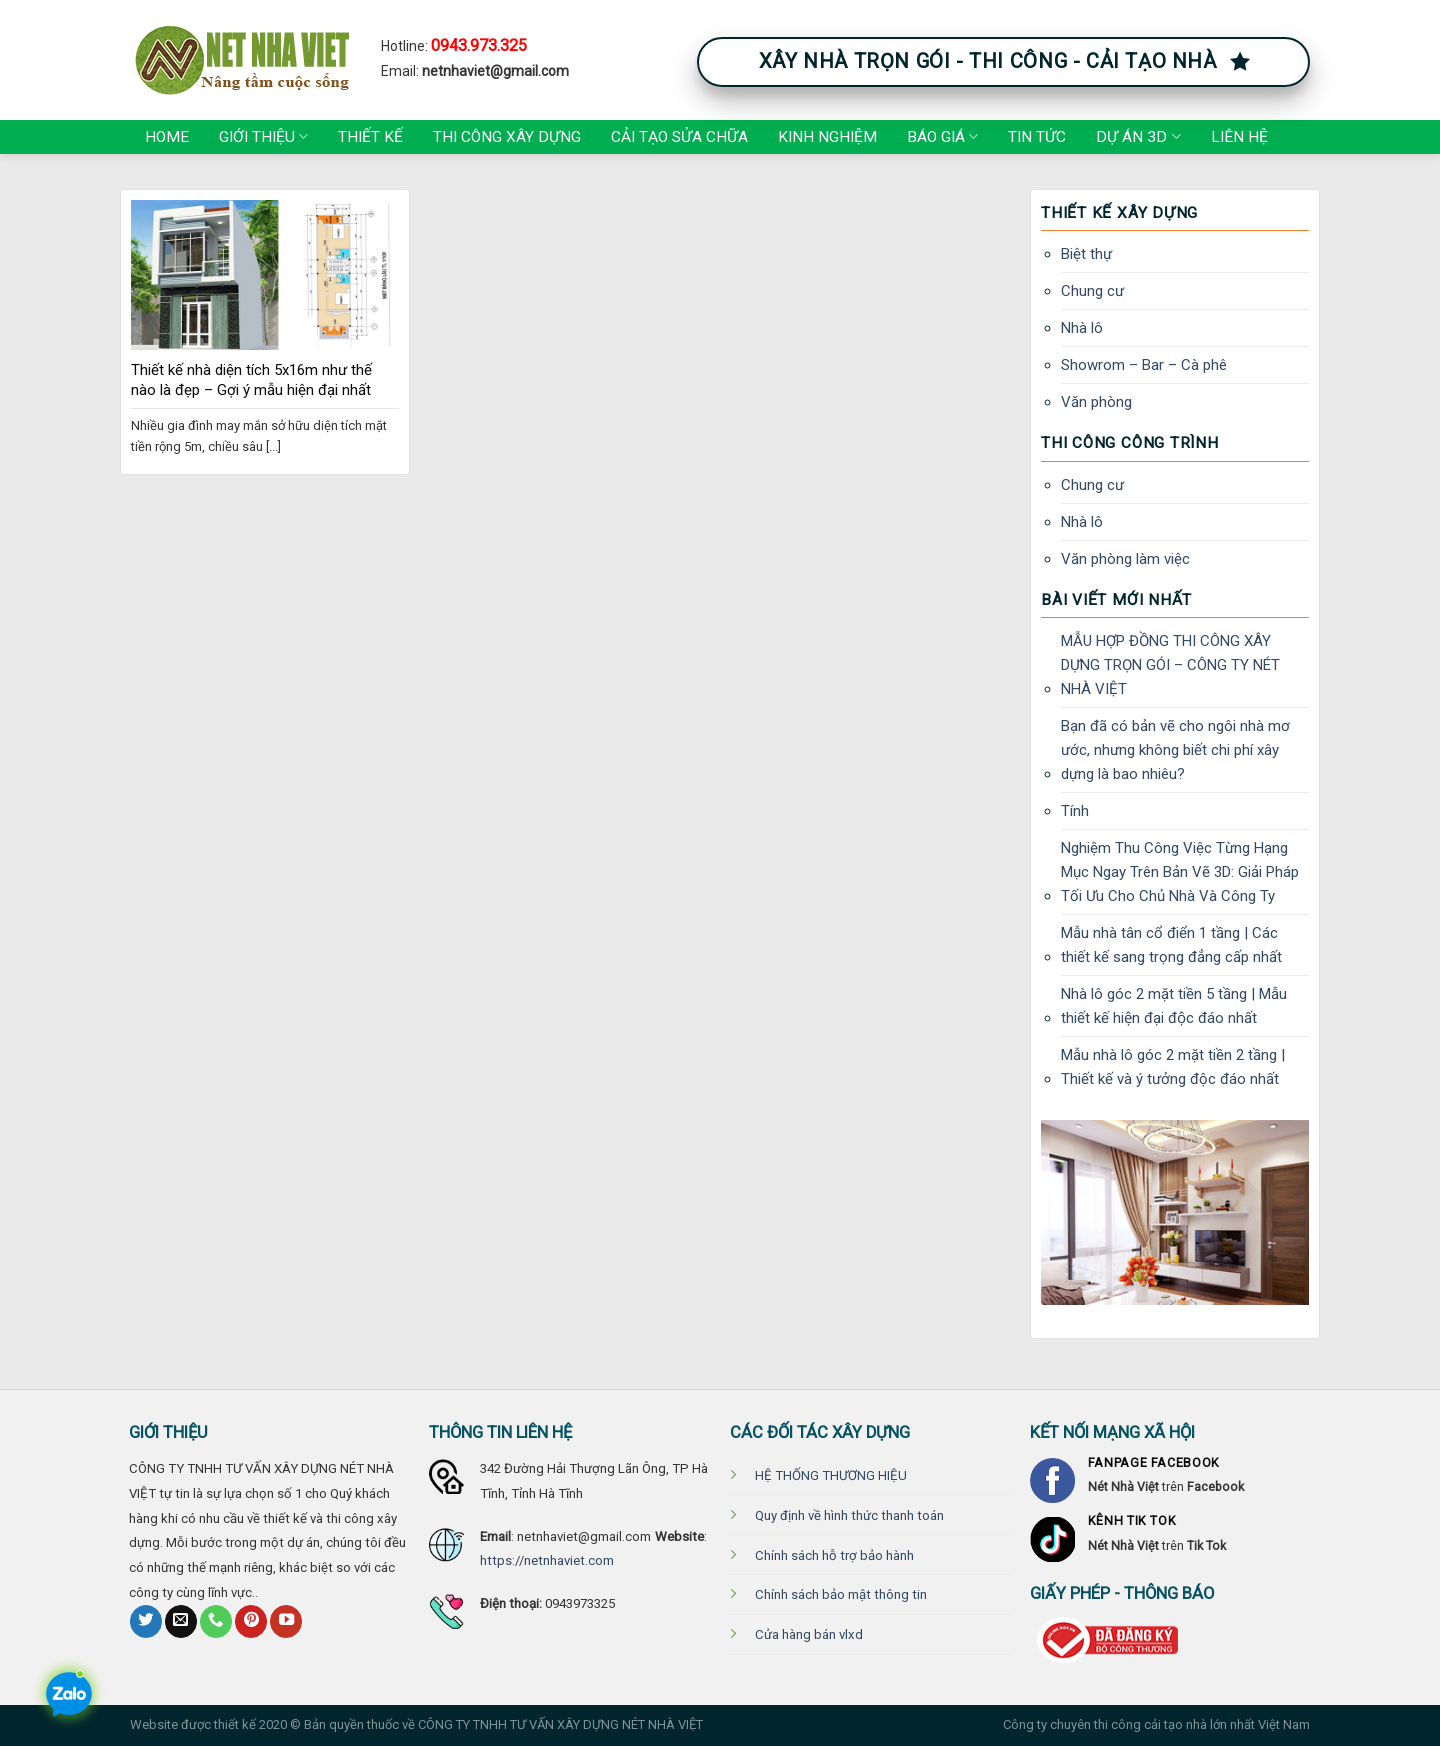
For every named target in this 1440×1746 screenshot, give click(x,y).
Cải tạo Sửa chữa (679, 137)
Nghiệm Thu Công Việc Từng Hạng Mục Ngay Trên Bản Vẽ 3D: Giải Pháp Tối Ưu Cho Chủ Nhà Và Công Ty (1180, 872)
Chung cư (1092, 291)
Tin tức (1037, 137)
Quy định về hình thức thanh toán (849, 1515)
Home (167, 137)
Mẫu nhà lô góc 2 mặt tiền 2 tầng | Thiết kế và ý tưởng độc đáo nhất (1173, 1067)
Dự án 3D (1138, 136)
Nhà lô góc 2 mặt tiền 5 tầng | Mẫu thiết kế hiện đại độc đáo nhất (1174, 1006)
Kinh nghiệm (827, 137)
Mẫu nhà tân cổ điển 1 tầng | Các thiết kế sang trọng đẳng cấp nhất (1171, 945)
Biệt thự (1086, 254)
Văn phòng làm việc (1125, 559)
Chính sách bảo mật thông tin (841, 1594)
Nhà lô (1082, 328)
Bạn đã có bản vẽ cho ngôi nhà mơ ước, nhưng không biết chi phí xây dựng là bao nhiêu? (1175, 750)
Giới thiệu (263, 136)
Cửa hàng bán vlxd (809, 1634)
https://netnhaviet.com (547, 1560)
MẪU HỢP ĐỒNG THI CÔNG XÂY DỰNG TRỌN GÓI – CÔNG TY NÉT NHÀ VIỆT (1170, 665)
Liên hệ (1239, 137)
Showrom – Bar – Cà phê (1144, 365)
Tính (1075, 811)
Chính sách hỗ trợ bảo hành (834, 1555)
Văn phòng (1096, 402)
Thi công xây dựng (507, 137)
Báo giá (942, 136)
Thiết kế (370, 137)
